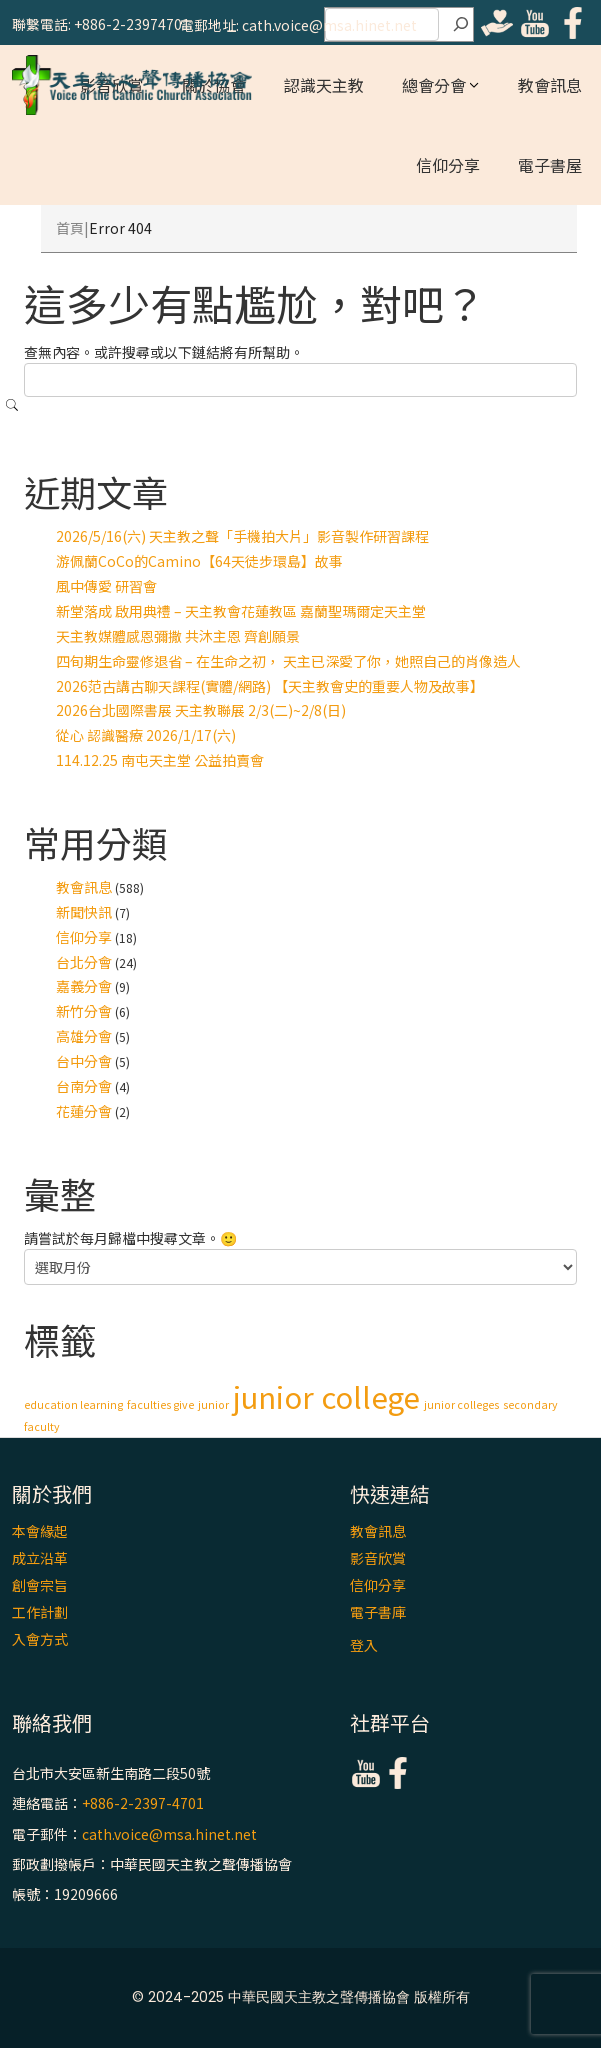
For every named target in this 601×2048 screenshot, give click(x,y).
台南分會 (84, 1086)
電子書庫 (378, 1612)
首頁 (70, 228)
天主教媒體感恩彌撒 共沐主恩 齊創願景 (178, 636)
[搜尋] (461, 25)
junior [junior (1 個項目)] (213, 1404)
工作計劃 (40, 1612)
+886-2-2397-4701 (143, 1804)
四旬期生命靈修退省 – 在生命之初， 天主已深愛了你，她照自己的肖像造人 (288, 661)
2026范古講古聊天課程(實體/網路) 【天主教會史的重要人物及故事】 (270, 686)
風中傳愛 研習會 (106, 586)
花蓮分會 (84, 1111)
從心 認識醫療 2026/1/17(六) (146, 735)
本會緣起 (40, 1531)
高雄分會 (84, 1036)
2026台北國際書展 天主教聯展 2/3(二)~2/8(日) (201, 710)
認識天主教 (324, 85)
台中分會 (84, 1061)
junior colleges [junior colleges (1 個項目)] (461, 1404)
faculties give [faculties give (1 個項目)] (160, 1404)
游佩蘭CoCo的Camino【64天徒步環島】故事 (199, 561)
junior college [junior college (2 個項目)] (326, 1396)
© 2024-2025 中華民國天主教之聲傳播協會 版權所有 (301, 1997)
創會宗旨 (40, 1585)
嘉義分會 (84, 986)
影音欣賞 (378, 1558)
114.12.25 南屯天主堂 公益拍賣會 (160, 760)
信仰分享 (448, 165)
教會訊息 (550, 85)
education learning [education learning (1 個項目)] (73, 1404)
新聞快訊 (84, 912)
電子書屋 (550, 165)
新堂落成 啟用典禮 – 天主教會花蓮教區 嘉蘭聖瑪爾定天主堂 (241, 611)
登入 (364, 1645)
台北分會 (84, 962)
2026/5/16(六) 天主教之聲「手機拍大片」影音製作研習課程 (242, 536)
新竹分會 (84, 1011)
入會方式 (40, 1639)
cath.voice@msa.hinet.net (169, 1834)
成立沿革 (40, 1558)
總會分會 (434, 85)
